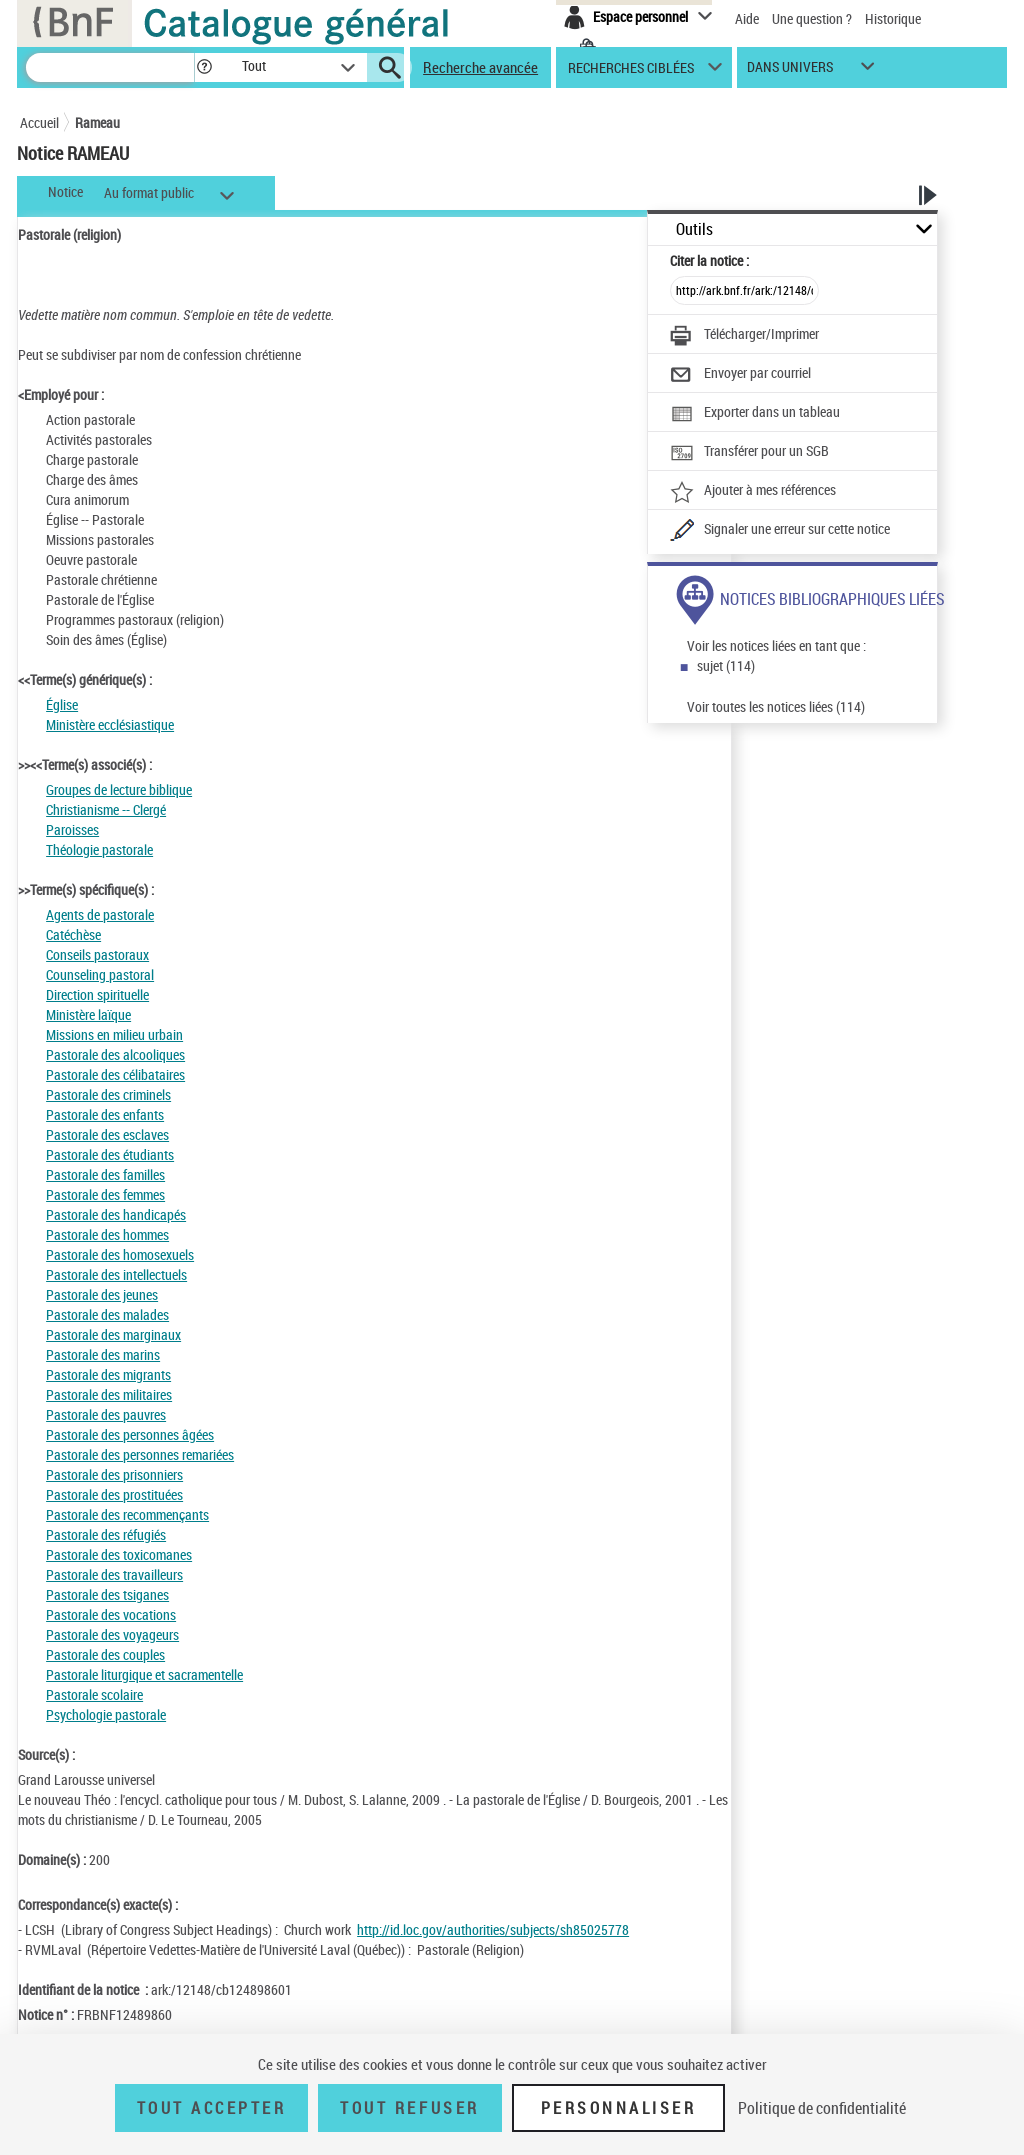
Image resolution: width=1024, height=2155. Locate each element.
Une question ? (812, 18)
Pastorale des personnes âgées (130, 1434)
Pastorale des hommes (107, 1234)
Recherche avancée (480, 67)
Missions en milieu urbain (114, 1034)
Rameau (97, 122)
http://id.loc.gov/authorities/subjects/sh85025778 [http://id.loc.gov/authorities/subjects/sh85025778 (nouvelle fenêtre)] (493, 1929)
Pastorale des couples (105, 1654)
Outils (694, 229)
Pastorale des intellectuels (116, 1274)
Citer (709, 260)
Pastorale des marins (103, 1354)
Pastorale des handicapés (116, 1214)
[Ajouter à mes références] (753, 492)
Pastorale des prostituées (114, 1494)
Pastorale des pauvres (106, 1414)
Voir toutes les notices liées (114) (776, 706)
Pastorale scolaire (94, 1694)
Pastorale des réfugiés (106, 1534)
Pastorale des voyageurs (112, 1634)
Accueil (39, 122)
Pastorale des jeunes (102, 1294)
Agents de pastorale (100, 914)
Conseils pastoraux (97, 954)
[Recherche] (110, 67)
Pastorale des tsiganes (107, 1594)
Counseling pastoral (100, 974)
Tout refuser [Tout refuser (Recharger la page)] (409, 2108)
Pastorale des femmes (105, 1194)
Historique (893, 18)
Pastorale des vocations (111, 1614)
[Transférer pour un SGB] (749, 453)
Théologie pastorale (99, 849)
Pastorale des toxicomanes (119, 1554)
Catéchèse (73, 934)
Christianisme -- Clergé (106, 809)
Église (62, 704)
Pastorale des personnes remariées (140, 1454)
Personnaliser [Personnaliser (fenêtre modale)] (619, 2108)
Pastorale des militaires (109, 1394)
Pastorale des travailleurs (114, 1574)
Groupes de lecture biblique (119, 789)
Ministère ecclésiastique (110, 724)
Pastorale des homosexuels (120, 1254)
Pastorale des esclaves (107, 1134)
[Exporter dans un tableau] (755, 414)
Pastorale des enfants (105, 1114)
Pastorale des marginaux (113, 1334)
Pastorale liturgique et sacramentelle (144, 1674)
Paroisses (72, 829)
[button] (204, 67)
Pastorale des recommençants (127, 1514)
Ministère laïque (88, 1014)
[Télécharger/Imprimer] (744, 336)
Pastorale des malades (107, 1314)
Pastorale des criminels (108, 1094)
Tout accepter (212, 2108)
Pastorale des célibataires (115, 1074)
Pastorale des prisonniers (114, 1474)
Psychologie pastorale (106, 1714)
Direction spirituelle (97, 994)
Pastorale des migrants (108, 1374)
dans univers (790, 71)
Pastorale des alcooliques (115, 1054)
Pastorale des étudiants (110, 1154)
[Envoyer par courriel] (740, 375)
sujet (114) (726, 665)
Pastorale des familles (105, 1174)
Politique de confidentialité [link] (822, 2108)
